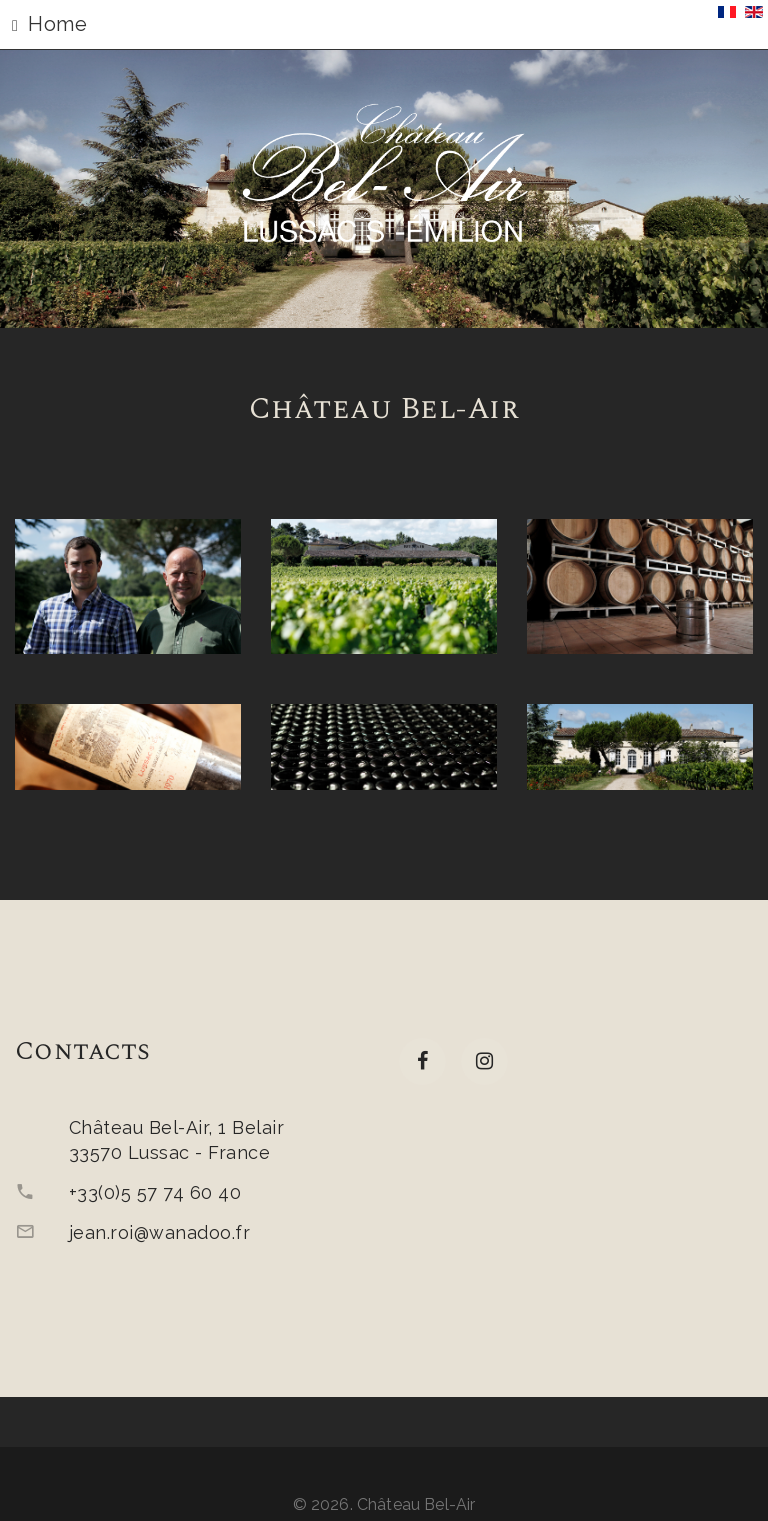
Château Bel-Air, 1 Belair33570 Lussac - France (176, 1140)
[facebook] (422, 1061)
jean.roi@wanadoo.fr (159, 1232)
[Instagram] (484, 1061)
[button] (384, 25)
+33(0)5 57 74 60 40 (155, 1192)
